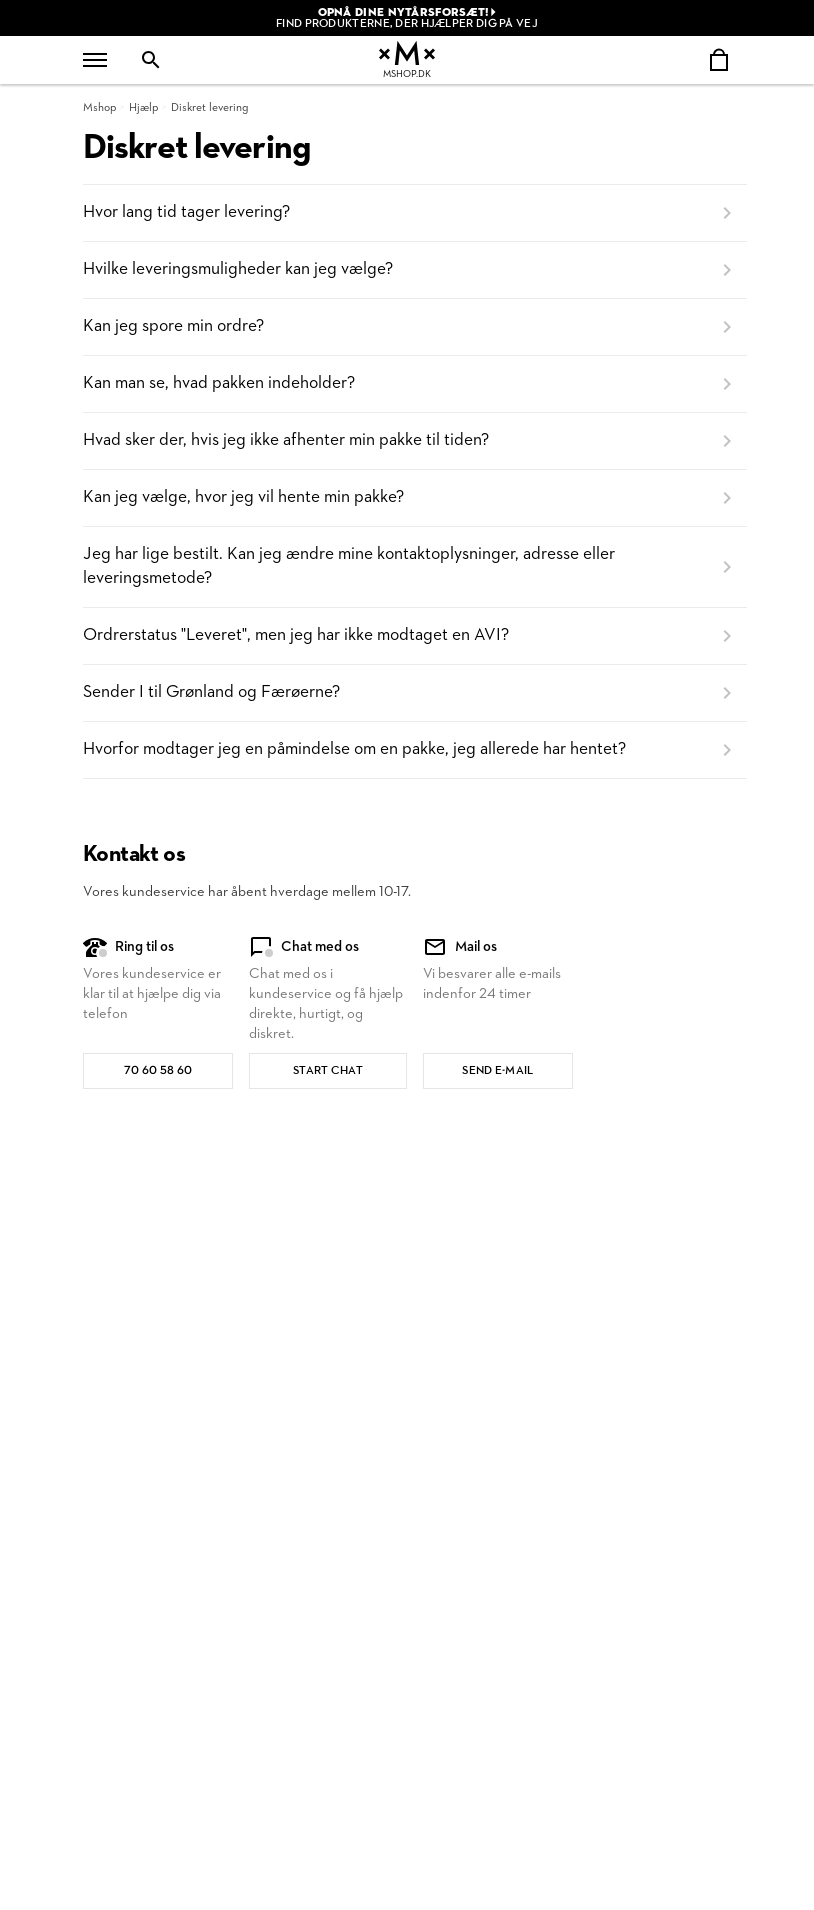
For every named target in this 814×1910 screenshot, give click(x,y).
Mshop (99, 108)
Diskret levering (209, 108)
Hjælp (143, 108)
